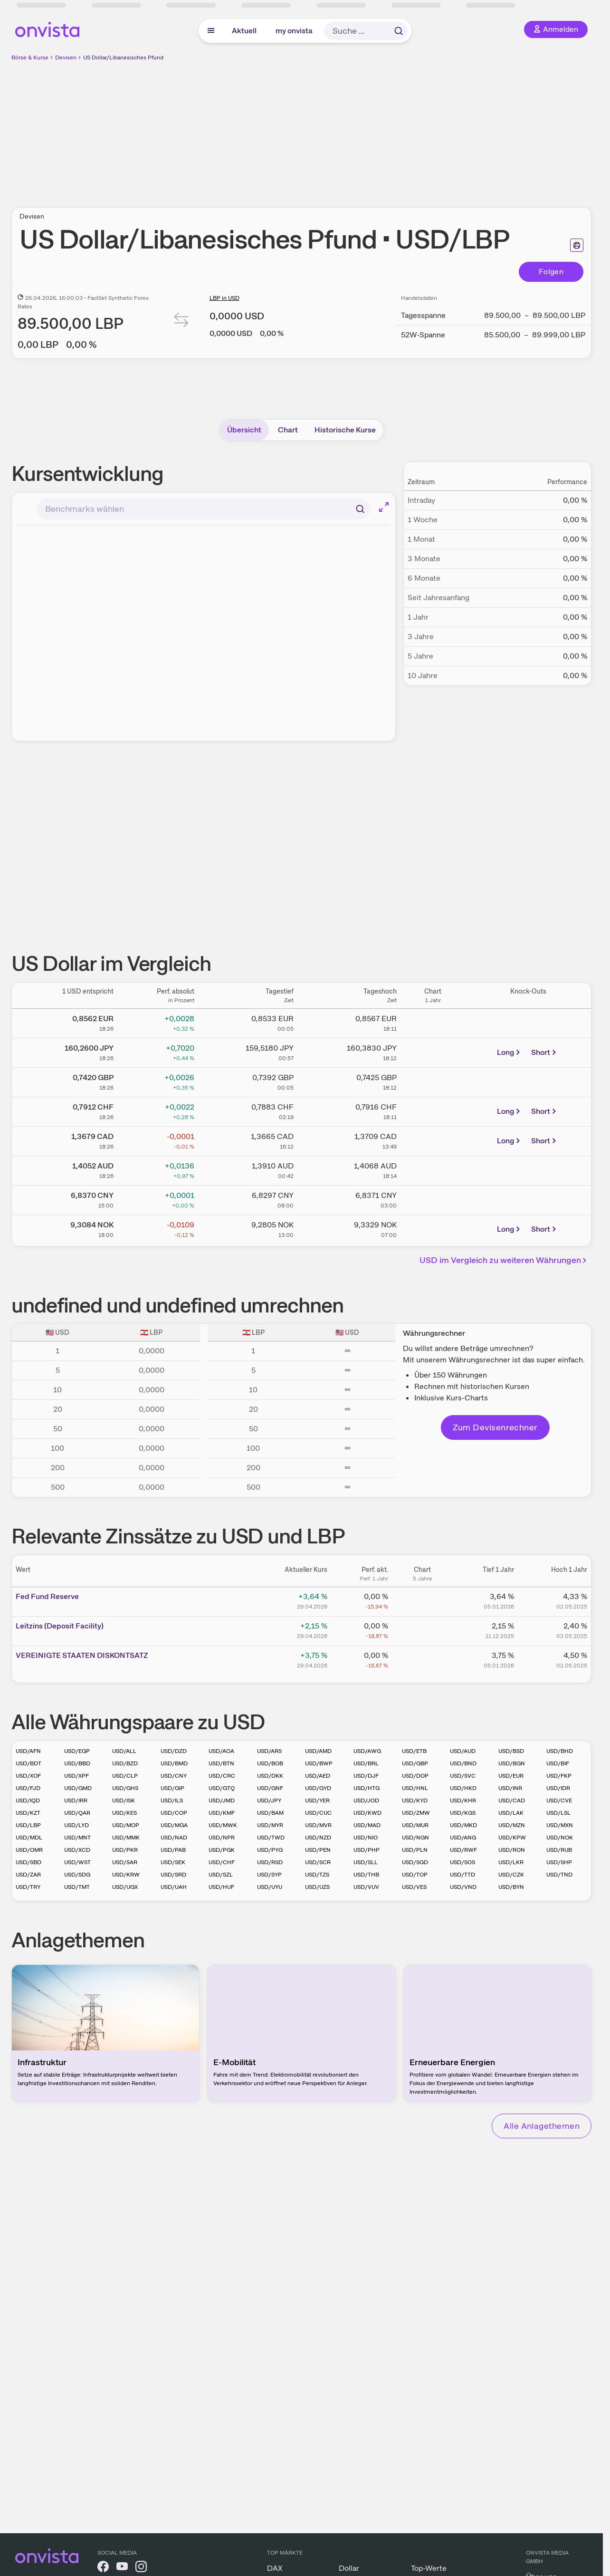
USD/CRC (222, 1776)
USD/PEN (318, 1850)
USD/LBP (28, 1825)
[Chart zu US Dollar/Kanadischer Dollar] (433, 1139)
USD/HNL (415, 1788)
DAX (275, 2568)
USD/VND (463, 1887)
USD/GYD (318, 1788)
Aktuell (244, 31)
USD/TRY (28, 1887)
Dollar (349, 2568)
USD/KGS (463, 1813)
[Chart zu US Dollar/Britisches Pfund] (433, 1081)
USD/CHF (222, 1862)
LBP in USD (224, 298)
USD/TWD (271, 1837)
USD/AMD (318, 1751)
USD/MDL (29, 1837)
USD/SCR (318, 1862)
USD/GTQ (222, 1788)
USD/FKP (559, 1776)
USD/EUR (511, 1776)
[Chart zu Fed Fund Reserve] (422, 1600)
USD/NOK (559, 1837)
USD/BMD (174, 1763)
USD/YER (317, 1800)
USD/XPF (76, 1776)
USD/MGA (174, 1825)
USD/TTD (462, 1874)
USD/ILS (172, 1800)
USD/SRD (173, 1874)
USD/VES (414, 1887)
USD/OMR (29, 1850)
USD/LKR (511, 1862)
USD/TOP (415, 1874)
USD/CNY (174, 1776)
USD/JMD (222, 1800)
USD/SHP (559, 1862)
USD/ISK (123, 1800)
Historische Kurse (345, 430)
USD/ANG (463, 1837)
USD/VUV (366, 1887)
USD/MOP (125, 1825)
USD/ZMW (416, 1813)
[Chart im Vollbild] (384, 507)
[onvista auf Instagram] (141, 2568)
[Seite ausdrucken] (576, 245)
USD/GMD (78, 1788)
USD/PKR (125, 1850)
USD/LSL (558, 1813)
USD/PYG (270, 1850)
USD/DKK (270, 1776)
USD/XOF (28, 1776)
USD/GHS (125, 1788)
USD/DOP (415, 1776)
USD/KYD (415, 1800)
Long (509, 1052)
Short (544, 1052)
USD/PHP (366, 1850)
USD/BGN (511, 1763)
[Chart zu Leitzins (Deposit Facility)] (422, 1629)
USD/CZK (511, 1874)
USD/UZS (317, 1887)
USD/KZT (28, 1813)
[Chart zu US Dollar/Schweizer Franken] (433, 1110)
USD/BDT (28, 1763)
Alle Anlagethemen (542, 2125)
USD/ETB (414, 1751)
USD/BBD (77, 1763)
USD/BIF (557, 1763)
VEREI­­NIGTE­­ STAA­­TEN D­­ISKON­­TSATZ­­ (82, 1655)
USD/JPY (269, 1800)
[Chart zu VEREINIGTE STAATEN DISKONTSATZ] (422, 1659)
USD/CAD (511, 1800)
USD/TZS (317, 1874)
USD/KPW (512, 1837)
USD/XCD (77, 1850)
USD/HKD (463, 1788)
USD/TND (559, 1874)
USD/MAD (367, 1825)
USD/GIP (172, 1788)
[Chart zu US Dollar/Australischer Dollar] (433, 1169)
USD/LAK (511, 1813)
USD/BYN (511, 1887)
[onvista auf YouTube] (122, 2568)
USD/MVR (318, 1825)
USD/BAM (270, 1813)
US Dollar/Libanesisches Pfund (123, 57)
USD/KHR (463, 1800)
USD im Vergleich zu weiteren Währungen (504, 1259)
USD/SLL (365, 1862)
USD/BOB (270, 1763)
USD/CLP (125, 1776)
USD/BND (463, 1763)
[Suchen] (360, 508)
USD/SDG (77, 1874)
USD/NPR (222, 1837)
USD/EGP (77, 1751)
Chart (288, 430)
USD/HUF (221, 1887)
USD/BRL (366, 1763)
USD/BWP (319, 1763)
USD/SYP (269, 1874)
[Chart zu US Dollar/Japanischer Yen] (433, 1051)
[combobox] (204, 508)
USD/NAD (174, 1837)
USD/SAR (124, 1862)
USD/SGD (415, 1862)
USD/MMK (126, 1837)
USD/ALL (124, 1751)
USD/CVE (559, 1800)
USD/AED (317, 1776)
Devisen (65, 57)
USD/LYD (76, 1825)
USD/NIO (365, 1837)
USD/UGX (125, 1887)
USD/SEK (173, 1862)
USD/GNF (270, 1788)
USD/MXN (559, 1825)
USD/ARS (269, 1751)
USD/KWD (367, 1813)
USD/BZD (125, 1763)
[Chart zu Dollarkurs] (433, 1022)
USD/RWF (463, 1850)
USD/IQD (28, 1800)
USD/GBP (415, 1763)
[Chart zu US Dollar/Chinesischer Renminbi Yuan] (433, 1198)
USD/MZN (511, 1825)
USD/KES (124, 1813)
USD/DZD (174, 1751)
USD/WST (77, 1862)
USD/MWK (223, 1825)
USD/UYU (269, 1887)
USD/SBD (28, 1862)
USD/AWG (367, 1751)
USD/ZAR (28, 1874)
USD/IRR (75, 1800)
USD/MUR (415, 1825)
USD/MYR (270, 1825)
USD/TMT (77, 1887)
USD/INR (510, 1788)
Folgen (551, 272)
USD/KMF (222, 1813)
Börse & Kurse (29, 57)
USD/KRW (126, 1874)
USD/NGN (415, 1837)
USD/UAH (174, 1887)
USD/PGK (222, 1850)
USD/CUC (318, 1813)
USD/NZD (318, 1837)
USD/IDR (558, 1788)
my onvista (294, 31)
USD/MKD (463, 1825)
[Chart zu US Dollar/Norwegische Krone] (433, 1228)
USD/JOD (366, 1800)
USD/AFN (28, 1751)
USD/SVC (463, 1776)
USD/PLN (415, 1850)
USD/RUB (559, 1850)
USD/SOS (462, 1862)
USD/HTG (366, 1788)
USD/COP (174, 1813)
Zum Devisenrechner (495, 1427)
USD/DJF (366, 1776)
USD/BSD (511, 1751)
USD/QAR (77, 1813)
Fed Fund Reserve (47, 1596)
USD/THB (366, 1874)
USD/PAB (173, 1850)
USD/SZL (221, 1874)
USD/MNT (77, 1837)
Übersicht (244, 430)
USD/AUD (463, 1751)
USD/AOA (221, 1751)
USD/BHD (559, 1751)
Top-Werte (429, 2568)
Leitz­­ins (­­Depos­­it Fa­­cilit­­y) (60, 1626)
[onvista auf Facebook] (103, 2568)
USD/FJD (28, 1788)
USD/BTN (221, 1763)
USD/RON (511, 1850)
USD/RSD (270, 1862)
